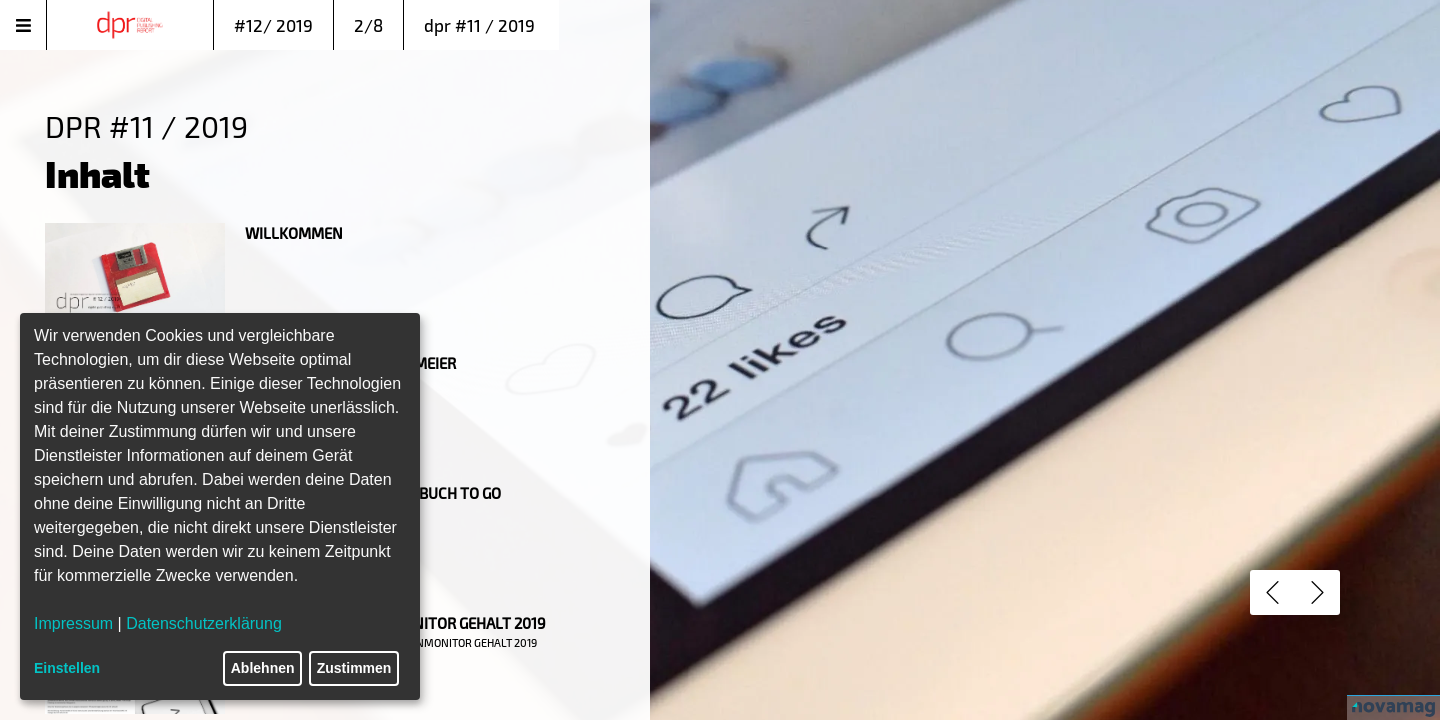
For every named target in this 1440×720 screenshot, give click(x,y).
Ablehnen (263, 668)
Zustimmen (354, 668)
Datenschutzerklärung (204, 623)
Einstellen (67, 668)
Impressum (73, 623)
